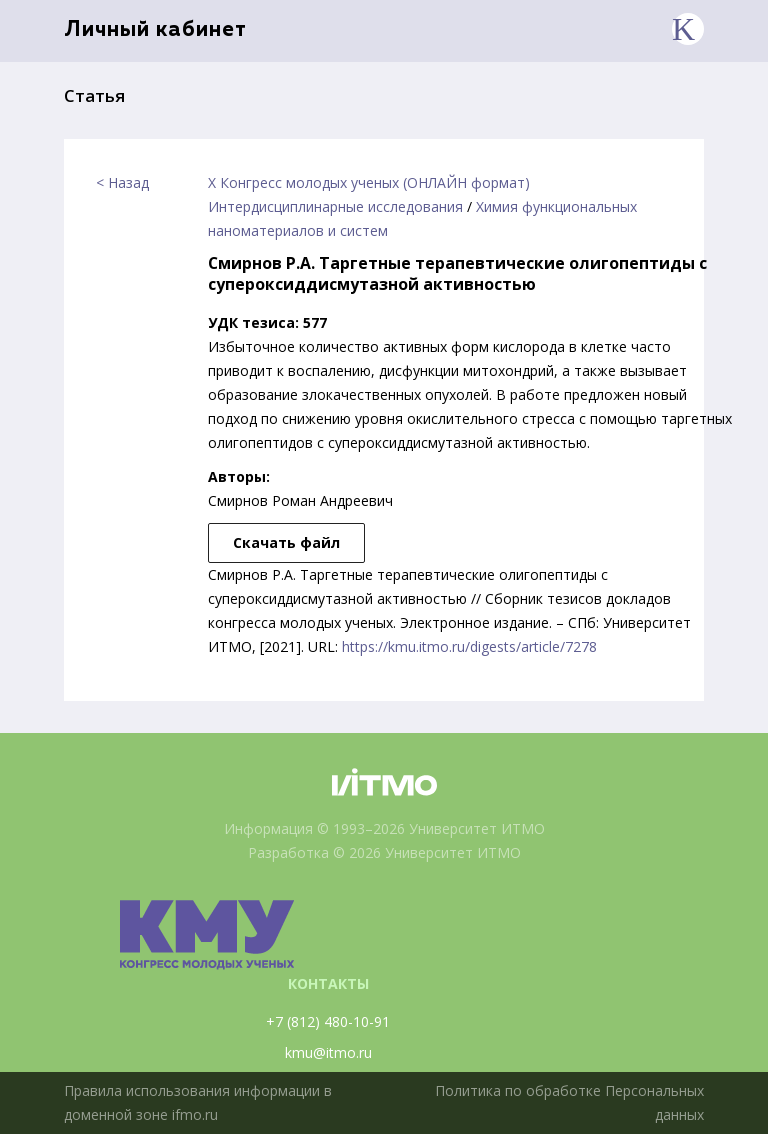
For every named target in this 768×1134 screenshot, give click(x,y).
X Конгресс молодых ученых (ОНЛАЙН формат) (369, 182)
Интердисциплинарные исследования (335, 206)
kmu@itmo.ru (328, 1052)
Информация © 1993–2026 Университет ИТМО (384, 828)
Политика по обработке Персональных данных (569, 1102)
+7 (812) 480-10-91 (328, 1021)
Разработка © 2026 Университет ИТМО (384, 852)
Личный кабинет (155, 30)
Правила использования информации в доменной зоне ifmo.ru (198, 1102)
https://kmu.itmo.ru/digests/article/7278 (469, 646)
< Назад (122, 182)
